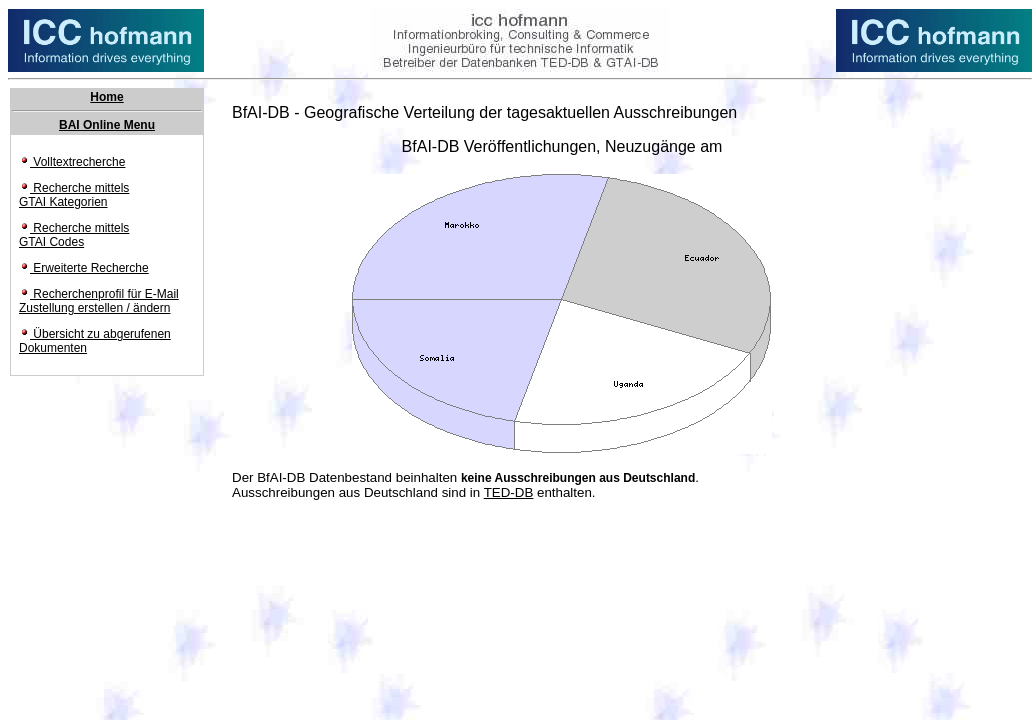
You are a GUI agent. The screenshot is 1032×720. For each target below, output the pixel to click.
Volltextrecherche (72, 162)
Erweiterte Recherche (84, 268)
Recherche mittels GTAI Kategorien (74, 195)
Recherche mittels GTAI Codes (74, 235)
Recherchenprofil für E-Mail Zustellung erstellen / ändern (99, 301)
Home (106, 97)
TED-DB (509, 492)
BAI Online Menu (107, 125)
